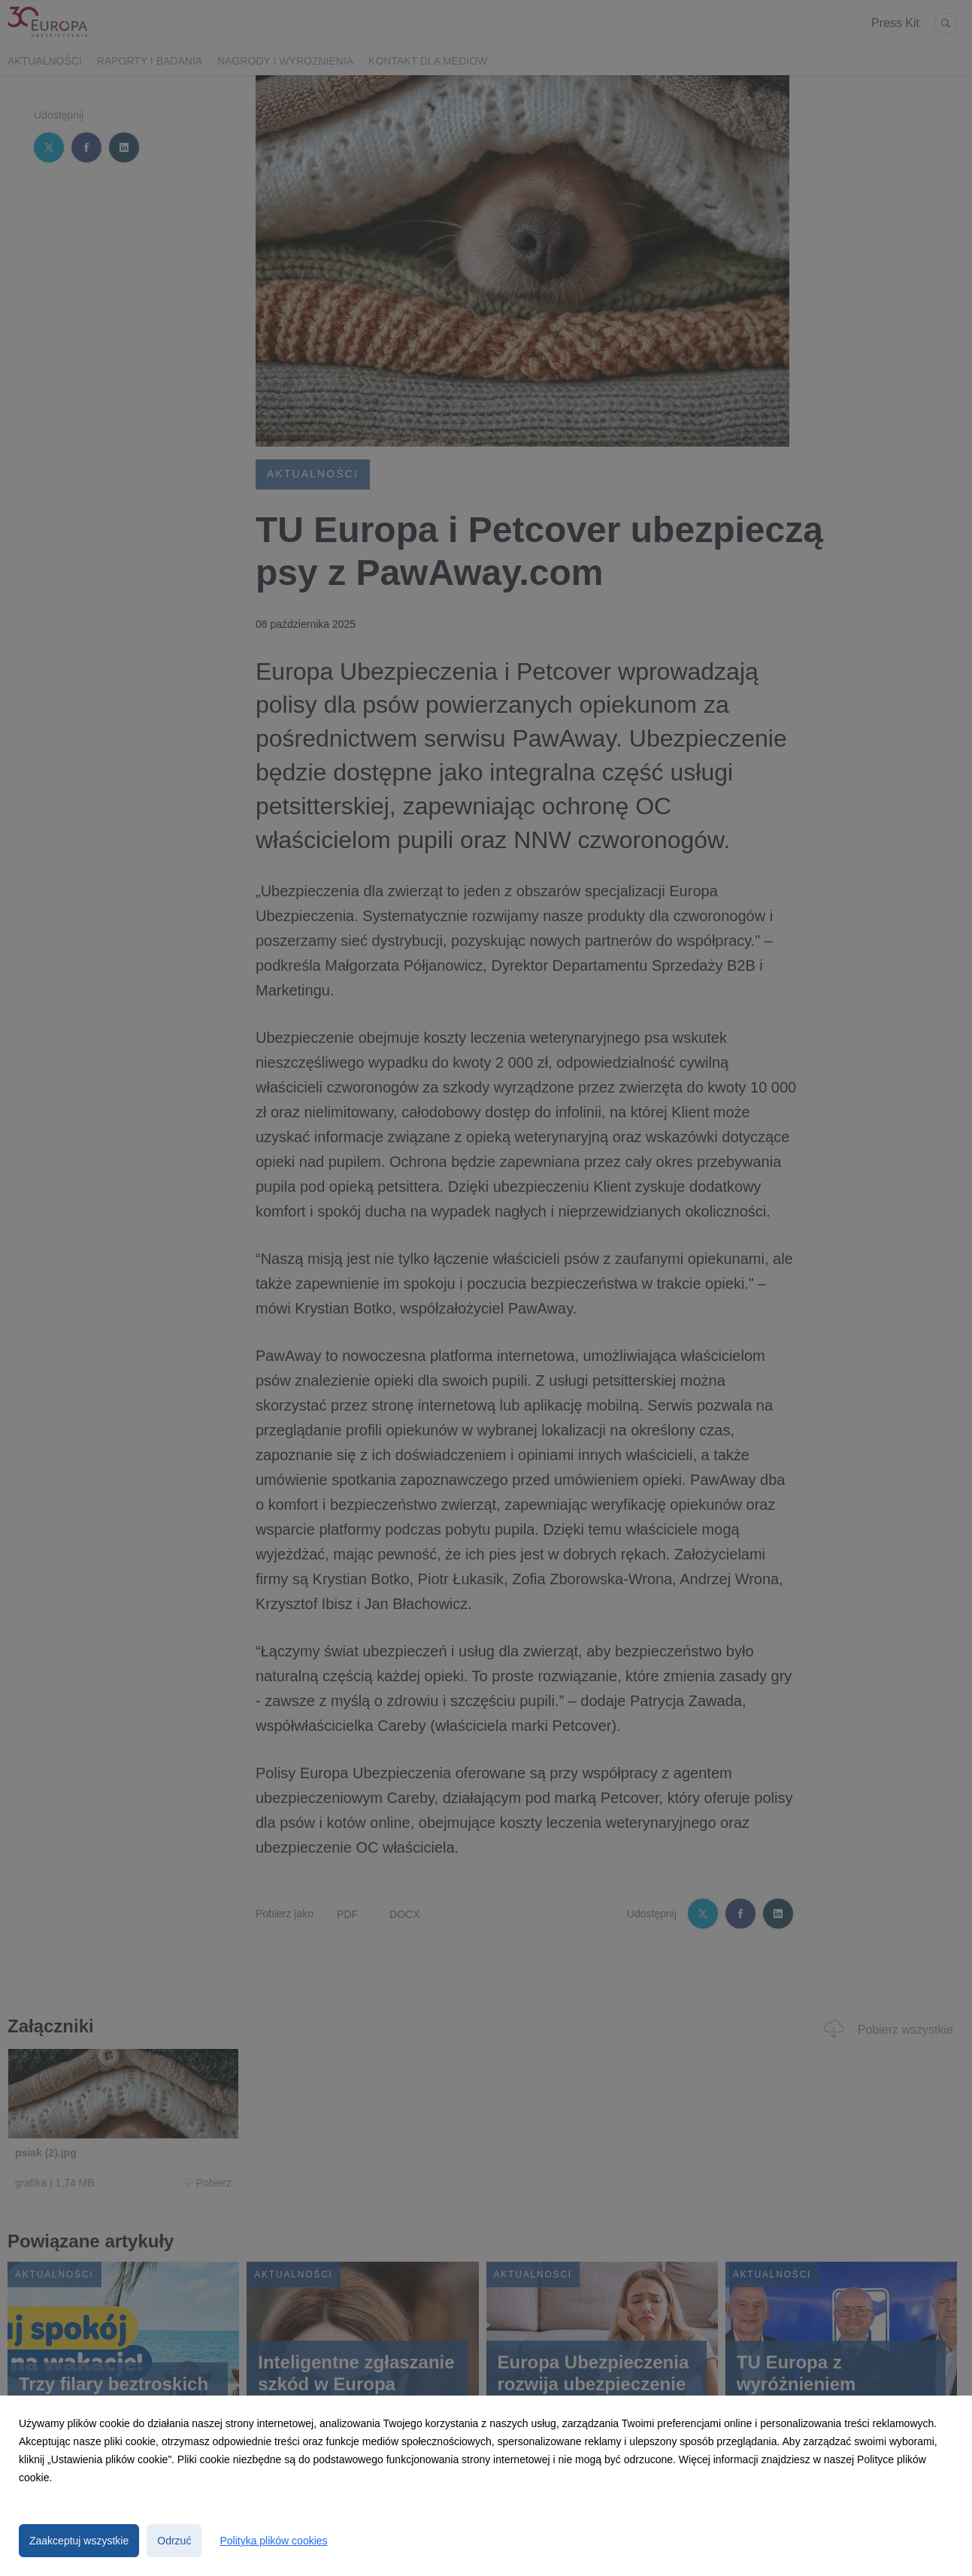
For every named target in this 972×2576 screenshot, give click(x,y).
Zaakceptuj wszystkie (79, 2541)
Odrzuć (174, 2541)
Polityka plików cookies (273, 2541)
